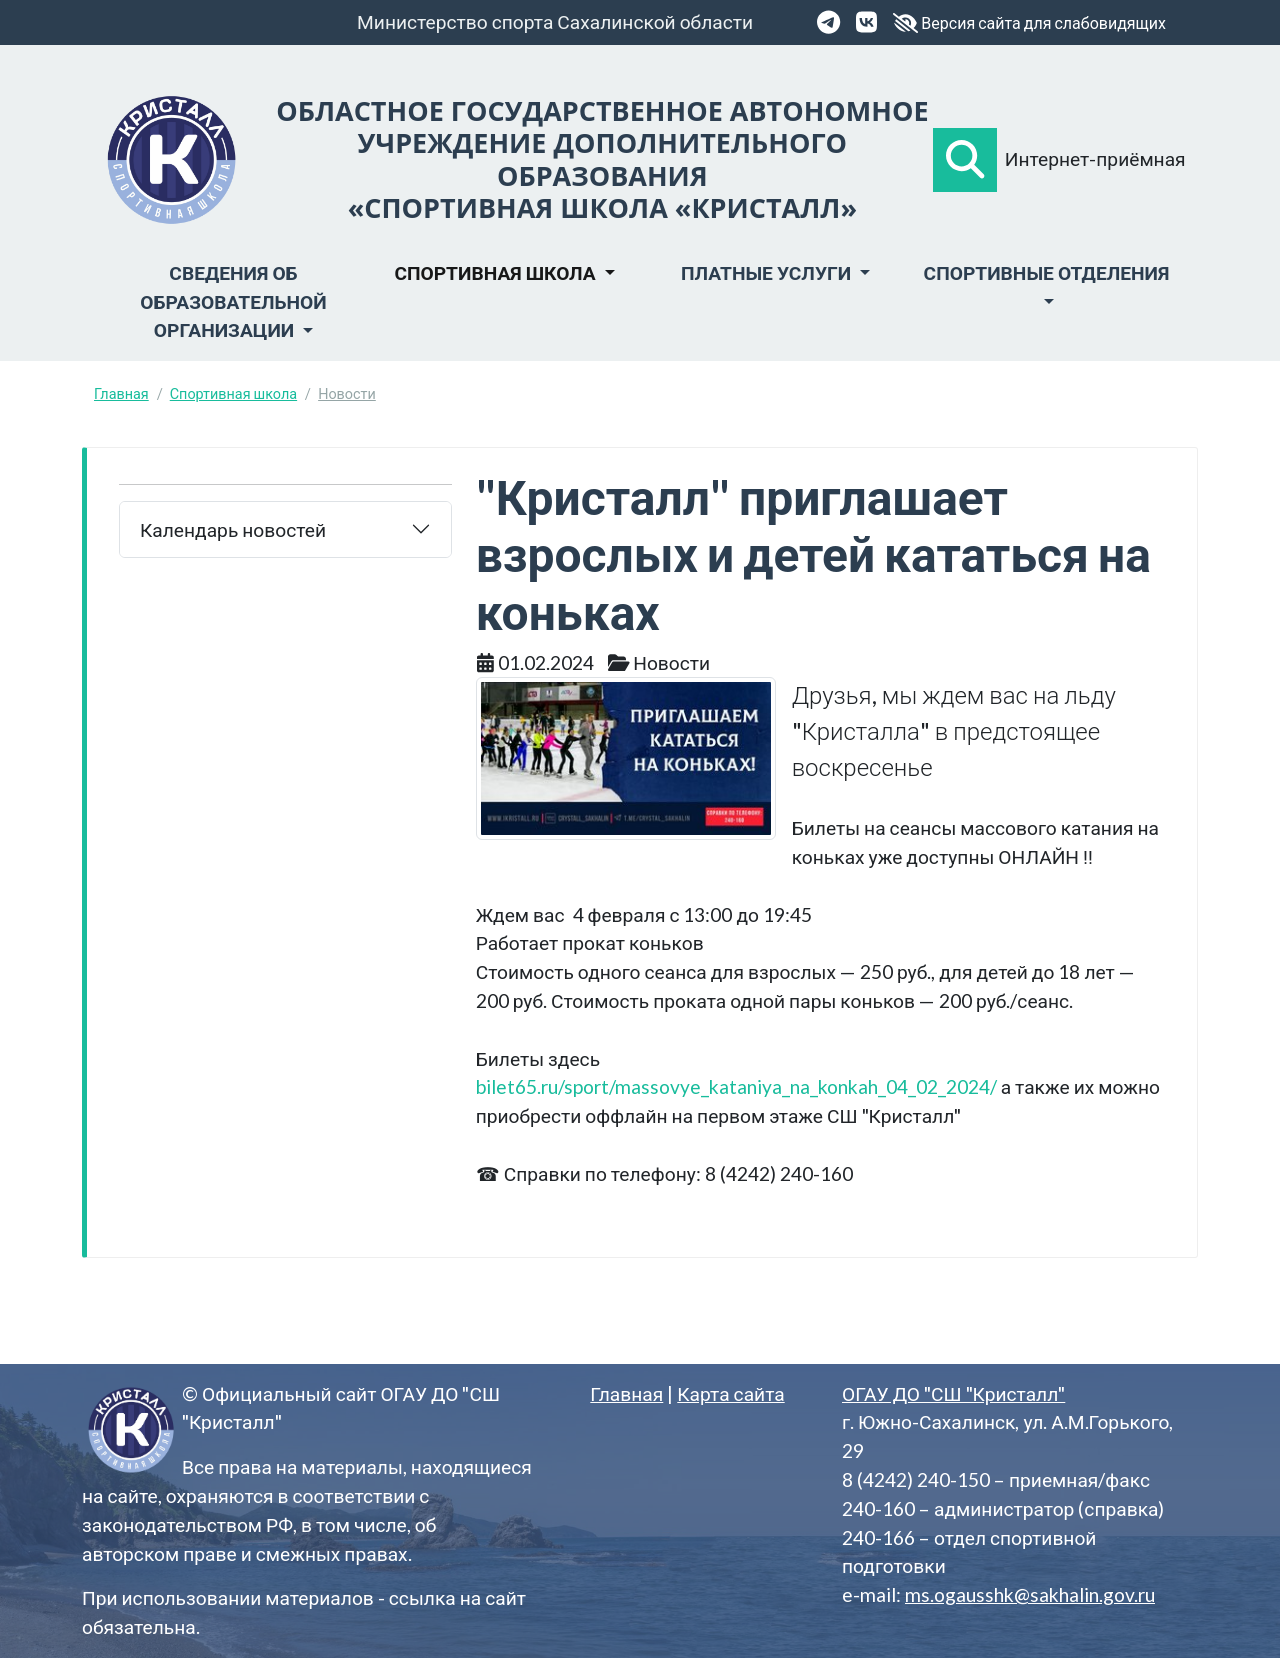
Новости (347, 393)
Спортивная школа (233, 393)
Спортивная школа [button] (496, 272)
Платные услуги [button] (768, 272)
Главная (121, 393)
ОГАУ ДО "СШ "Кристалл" (953, 1393)
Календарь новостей (233, 529)
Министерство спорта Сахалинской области (555, 21)
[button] (965, 160)
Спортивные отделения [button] (1047, 272)
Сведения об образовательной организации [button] (233, 301)
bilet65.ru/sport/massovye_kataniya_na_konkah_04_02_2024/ (736, 1086)
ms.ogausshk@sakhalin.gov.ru (1030, 1594)
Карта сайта (730, 1393)
